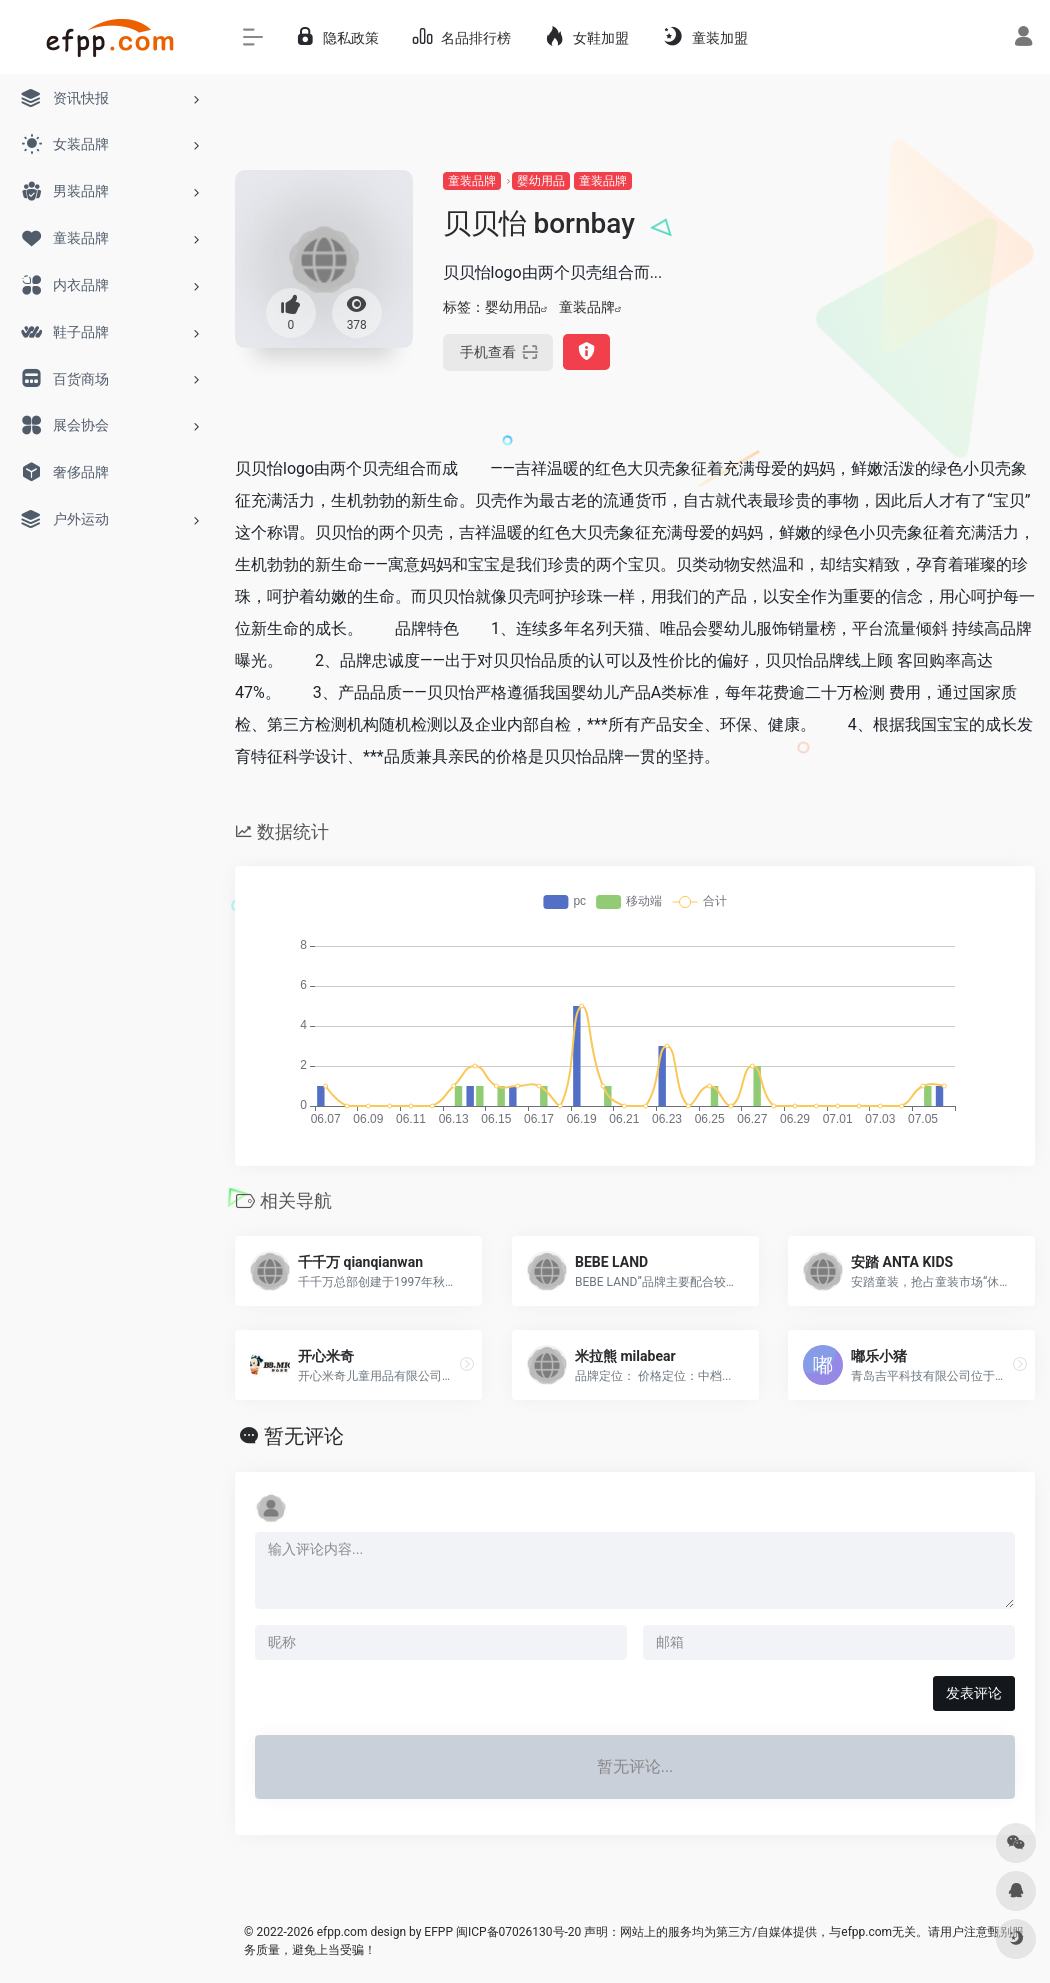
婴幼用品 (541, 181)
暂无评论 (304, 1436)
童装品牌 (472, 181)
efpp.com (342, 1932)
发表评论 (974, 1693)
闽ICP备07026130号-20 (517, 1932)
